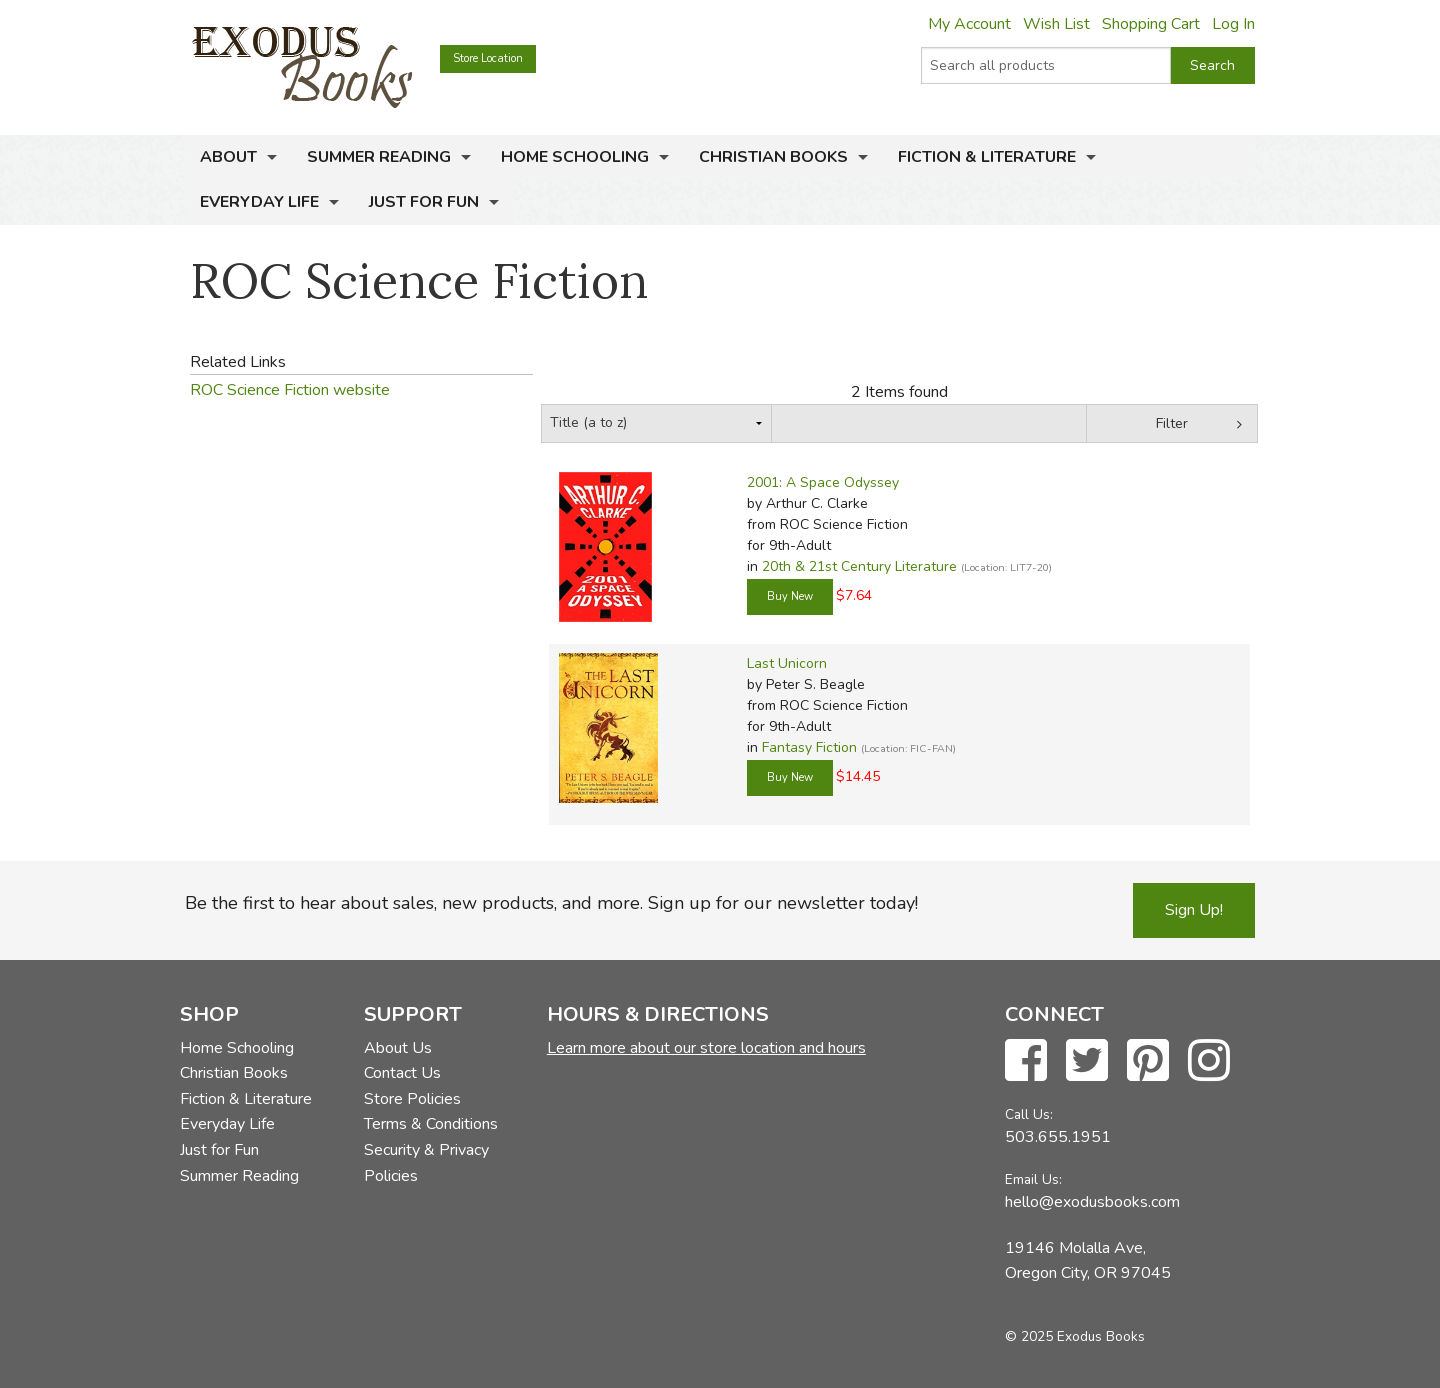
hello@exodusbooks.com (1092, 1202)
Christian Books (773, 157)
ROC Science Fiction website (290, 390)
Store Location (488, 58)
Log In (1233, 24)
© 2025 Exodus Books (1075, 1336)
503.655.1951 (1058, 1137)
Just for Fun (424, 202)
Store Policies (412, 1099)
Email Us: (1033, 1179)
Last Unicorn (787, 663)
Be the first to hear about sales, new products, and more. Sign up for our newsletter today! (551, 903)
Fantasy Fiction (809, 747)
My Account (969, 24)
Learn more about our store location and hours (706, 1048)
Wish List (1056, 24)
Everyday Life (259, 202)
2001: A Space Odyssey (823, 482)
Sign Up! (1194, 910)
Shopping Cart (1151, 24)
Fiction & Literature (987, 157)
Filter (1172, 423)
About (228, 157)
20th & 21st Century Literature (859, 566)
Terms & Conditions (431, 1124)
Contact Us (402, 1073)
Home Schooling (575, 157)
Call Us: (1029, 1114)
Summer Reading (379, 157)
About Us (398, 1048)
